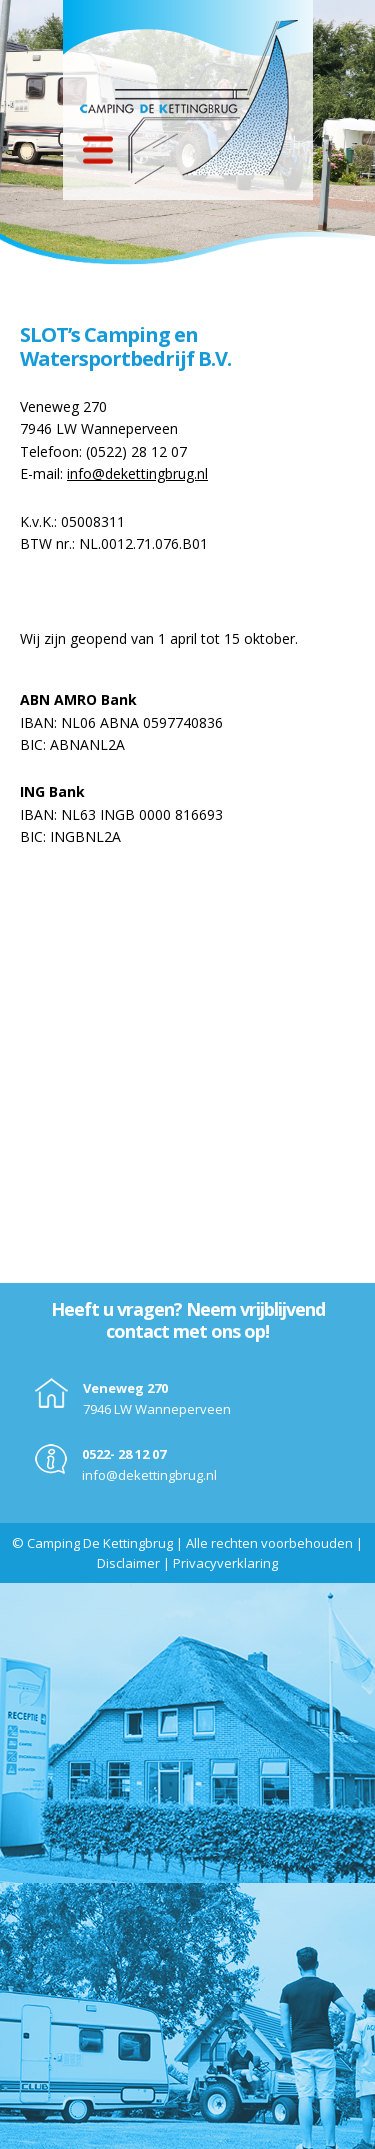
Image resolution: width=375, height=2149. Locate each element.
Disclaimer (128, 1563)
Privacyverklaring (225, 1563)
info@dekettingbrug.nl (137, 473)
